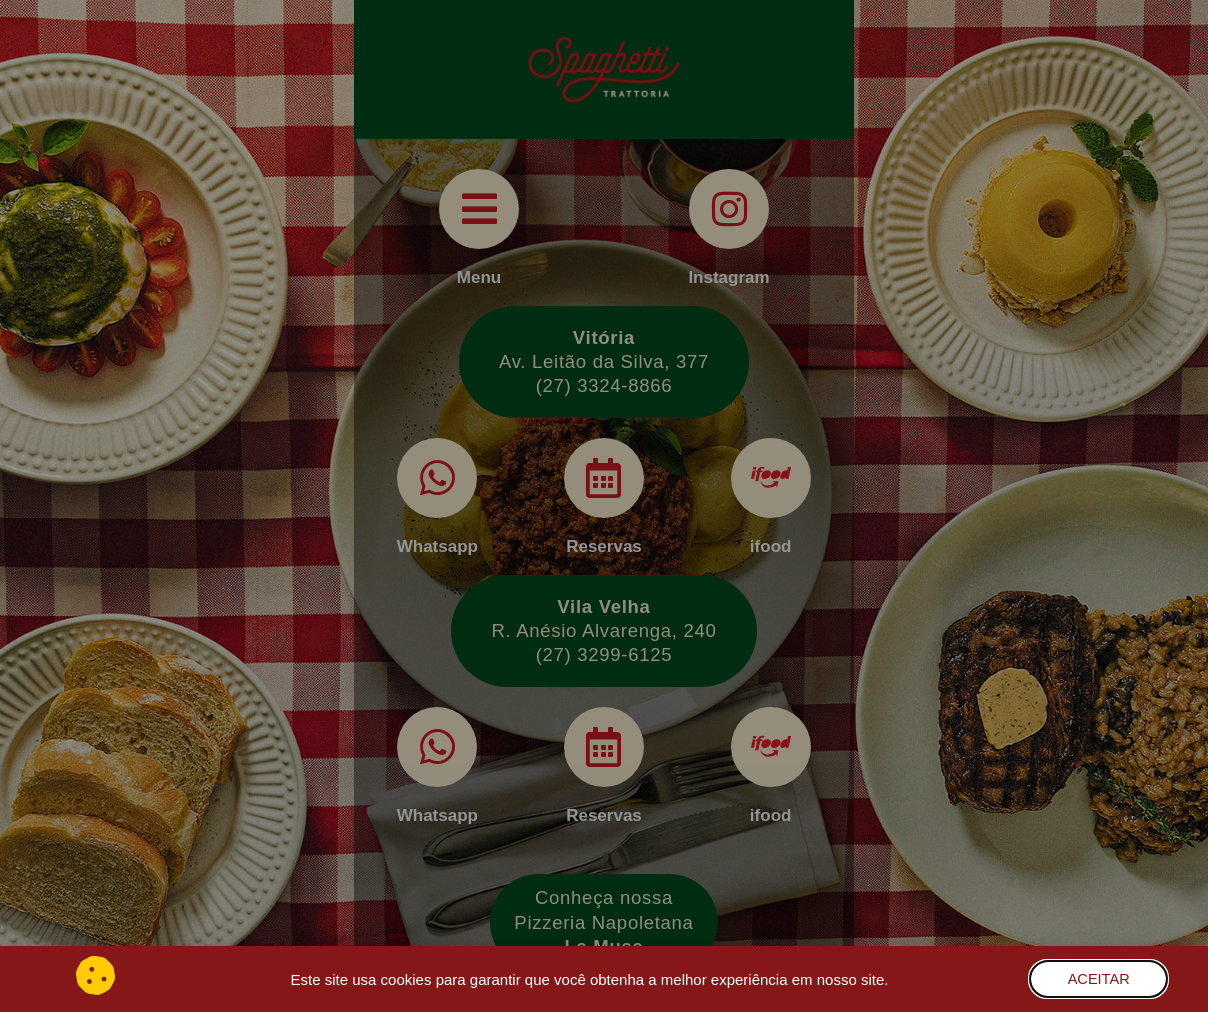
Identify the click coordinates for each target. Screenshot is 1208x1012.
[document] (604, 506)
